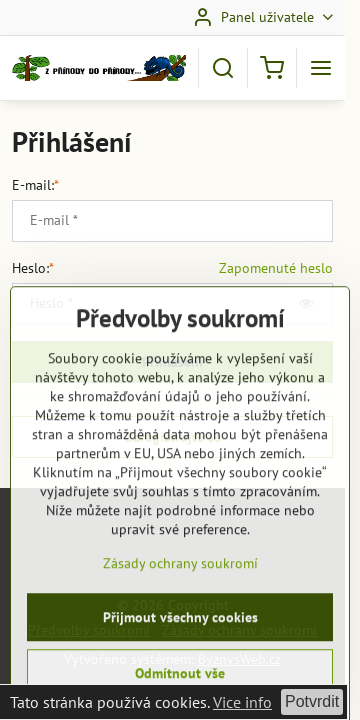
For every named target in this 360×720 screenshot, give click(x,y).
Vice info (242, 702)
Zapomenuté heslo (276, 268)
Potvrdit (312, 701)
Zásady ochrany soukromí (180, 621)
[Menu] (321, 68)
